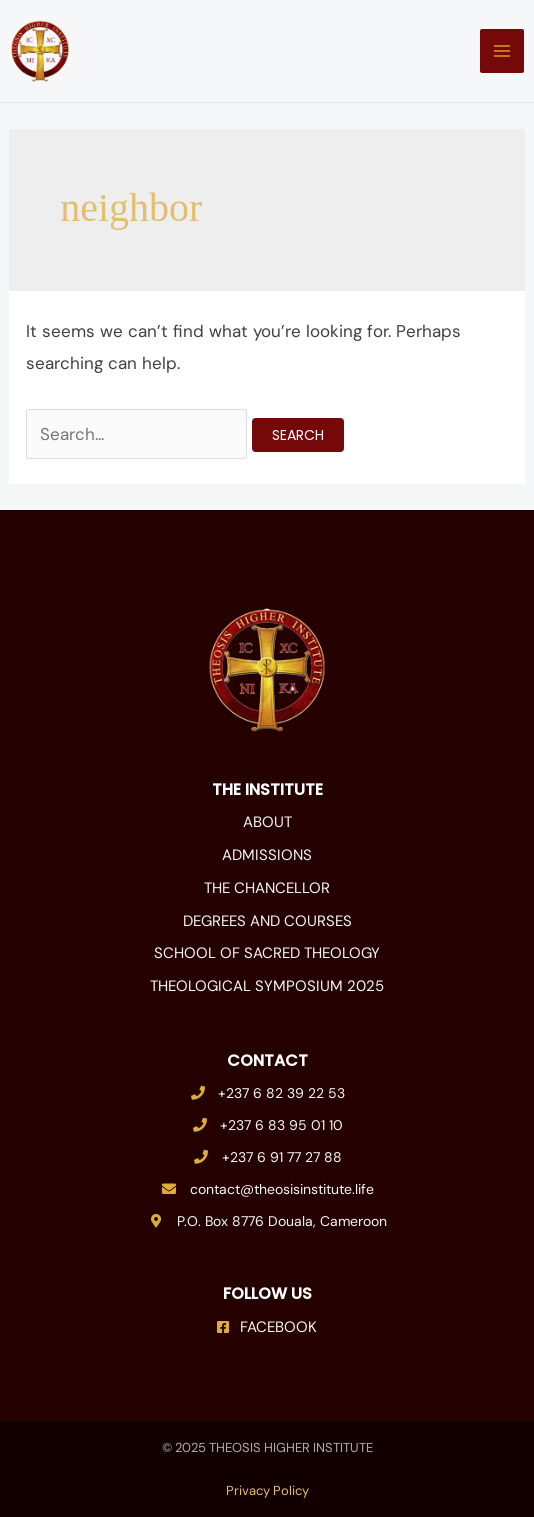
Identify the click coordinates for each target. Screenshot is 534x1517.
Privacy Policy (267, 1490)
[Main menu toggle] (502, 51)
